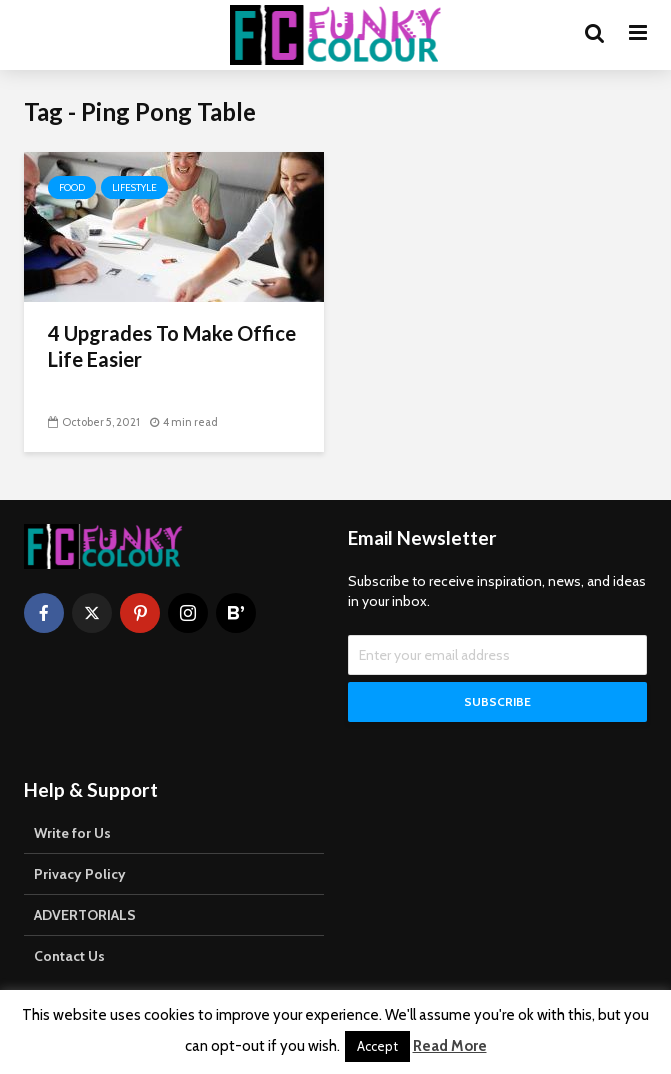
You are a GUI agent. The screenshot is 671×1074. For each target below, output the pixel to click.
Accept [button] (377, 1046)
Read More (450, 1046)
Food (72, 187)
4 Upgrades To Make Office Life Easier (172, 346)
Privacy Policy (80, 874)
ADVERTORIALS (85, 915)
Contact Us (69, 956)
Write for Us (72, 833)
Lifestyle (134, 187)
